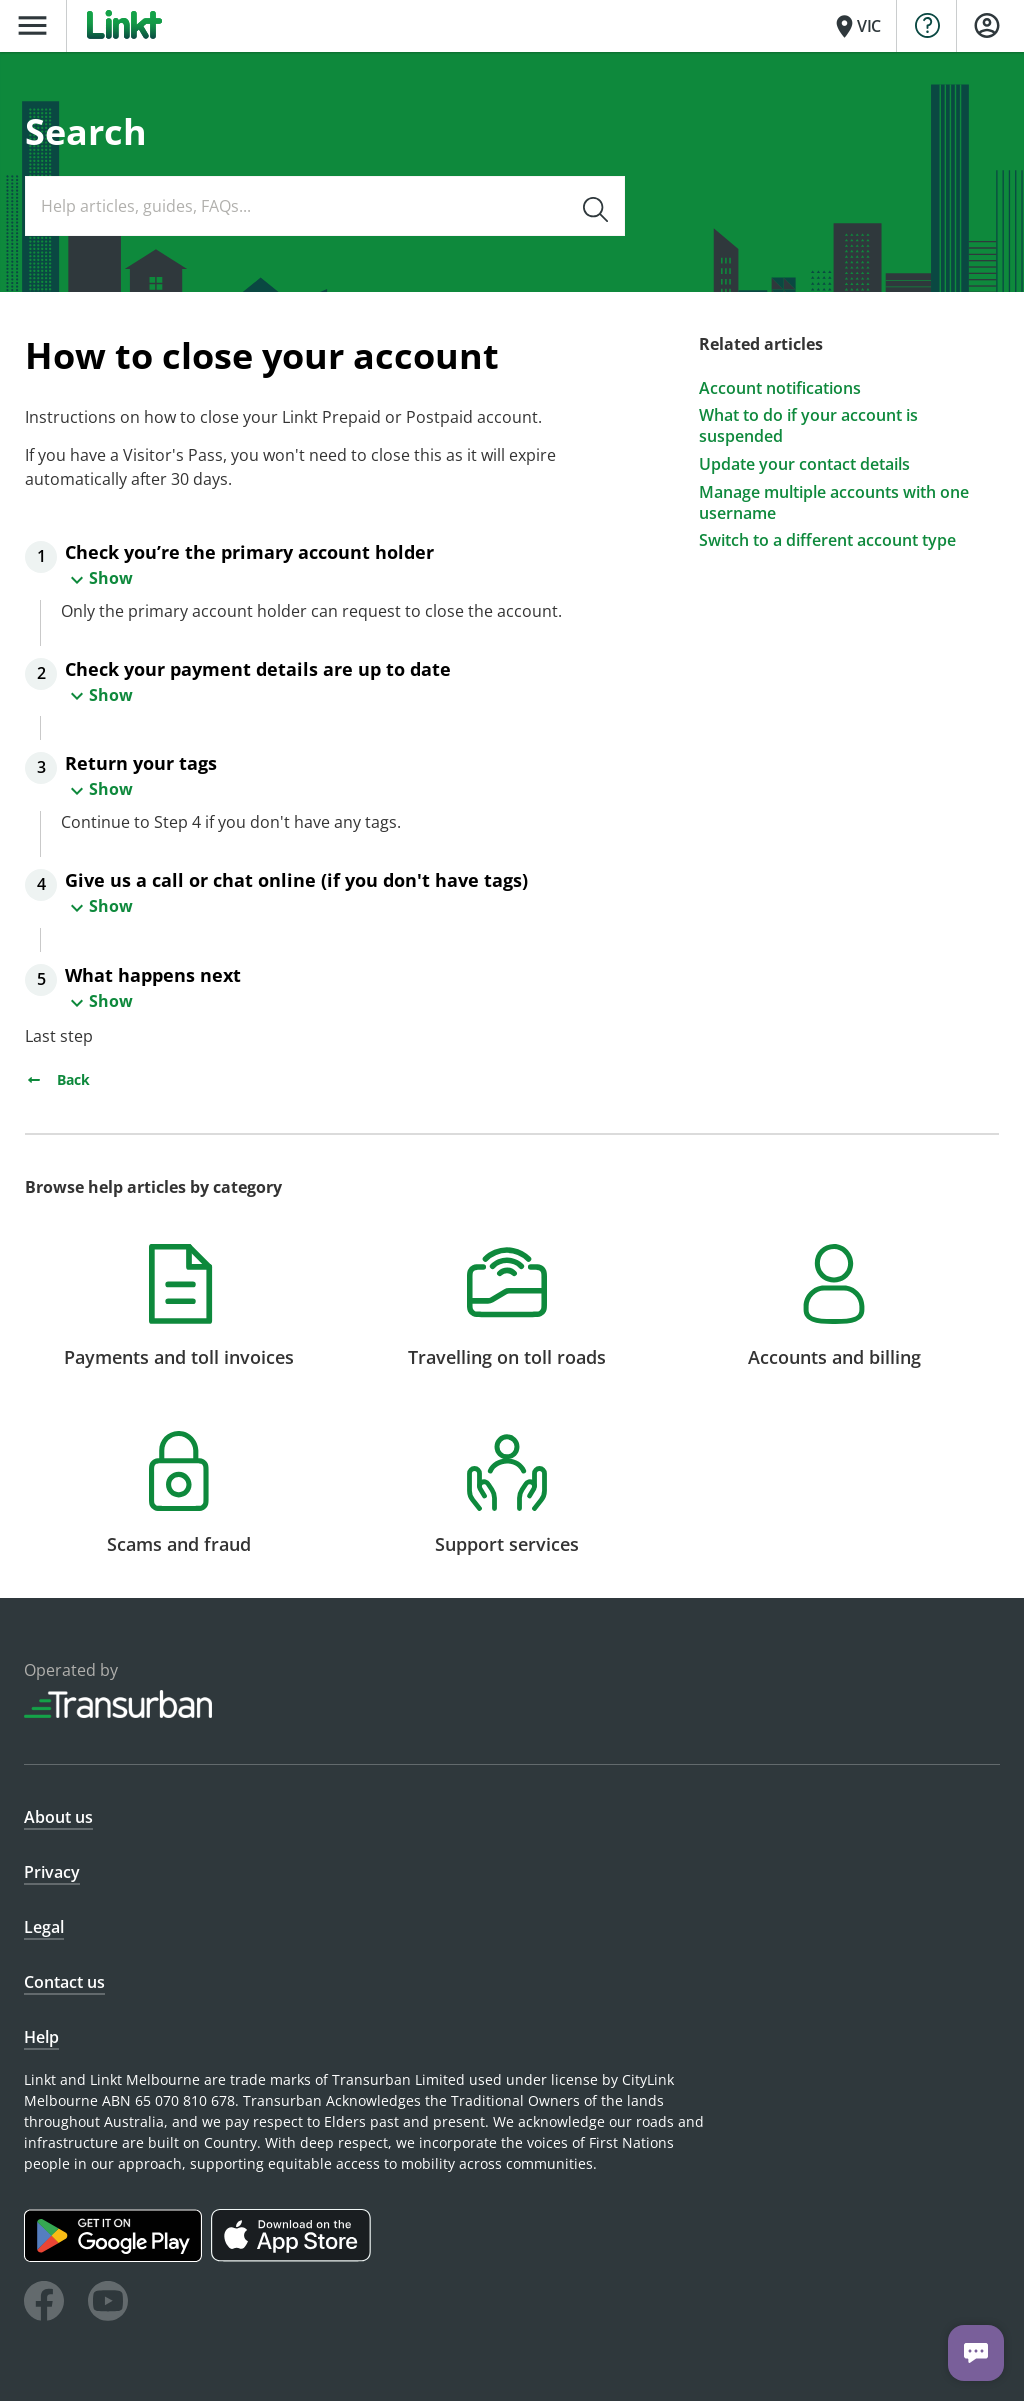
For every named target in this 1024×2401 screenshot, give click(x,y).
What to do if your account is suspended (808, 426)
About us (58, 1817)
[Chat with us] (976, 2353)
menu (32, 25)
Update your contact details (804, 464)
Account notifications (780, 388)
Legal (44, 1927)
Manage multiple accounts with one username (834, 503)
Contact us (64, 1982)
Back (57, 1079)
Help (41, 2037)
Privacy (52, 1872)
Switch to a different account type (827, 540)
